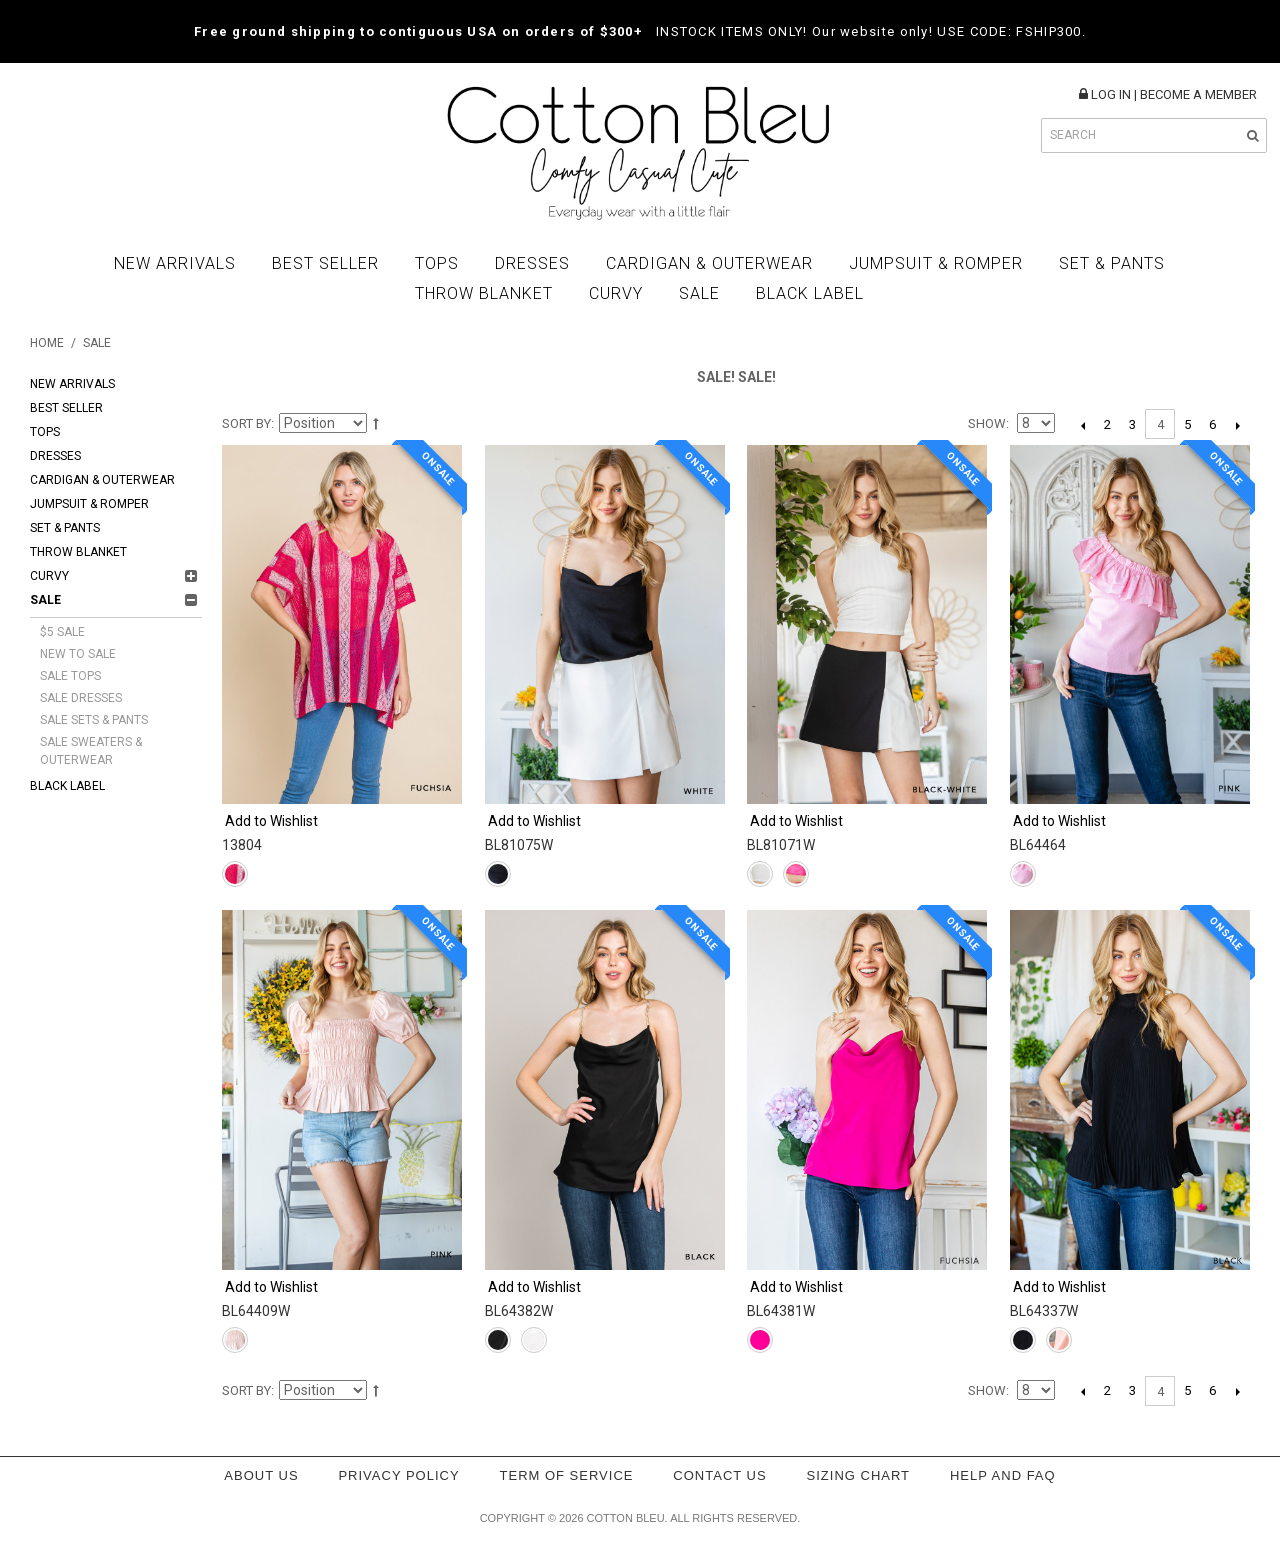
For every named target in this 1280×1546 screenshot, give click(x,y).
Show (987, 423)
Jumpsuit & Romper (936, 263)
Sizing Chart (859, 1475)
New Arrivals (175, 263)
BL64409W (256, 1311)
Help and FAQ (1003, 1475)
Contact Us (719, 1475)
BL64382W (519, 1311)
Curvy (616, 293)
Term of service (567, 1475)
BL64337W (1044, 1311)
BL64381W (781, 1311)
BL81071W (781, 845)
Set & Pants (1112, 263)
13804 (242, 845)
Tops (437, 263)
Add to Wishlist (271, 821)
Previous (1082, 425)
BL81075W (519, 845)
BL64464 (1038, 845)
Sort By (246, 423)
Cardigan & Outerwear (709, 263)
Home (47, 343)
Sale (699, 293)
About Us (261, 1475)
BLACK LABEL (810, 293)
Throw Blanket (484, 293)
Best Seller (325, 263)
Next (1237, 425)
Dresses (532, 263)
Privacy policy (398, 1475)
